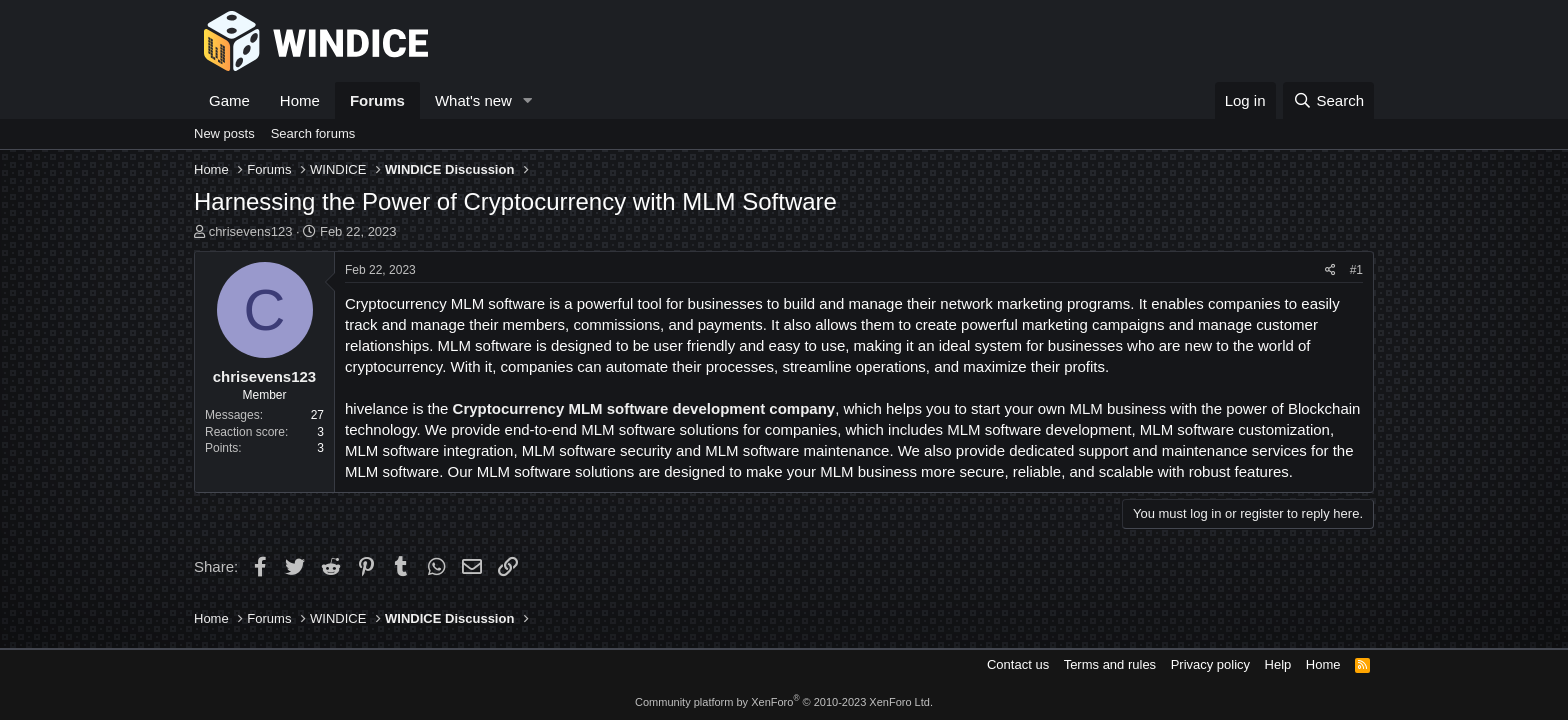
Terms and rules (1110, 664)
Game (229, 100)
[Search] (1328, 100)
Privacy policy (1210, 664)
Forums (377, 100)
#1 (1356, 270)
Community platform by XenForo (784, 702)
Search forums (313, 133)
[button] (528, 100)
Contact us (1018, 664)
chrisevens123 (251, 231)
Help (1278, 664)
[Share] (1330, 270)
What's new (473, 100)
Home (300, 100)
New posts (224, 133)
